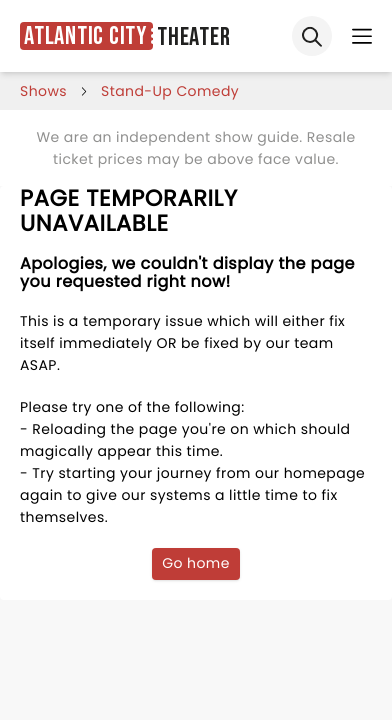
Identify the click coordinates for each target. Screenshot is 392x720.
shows (43, 91)
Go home (196, 563)
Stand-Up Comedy (170, 91)
